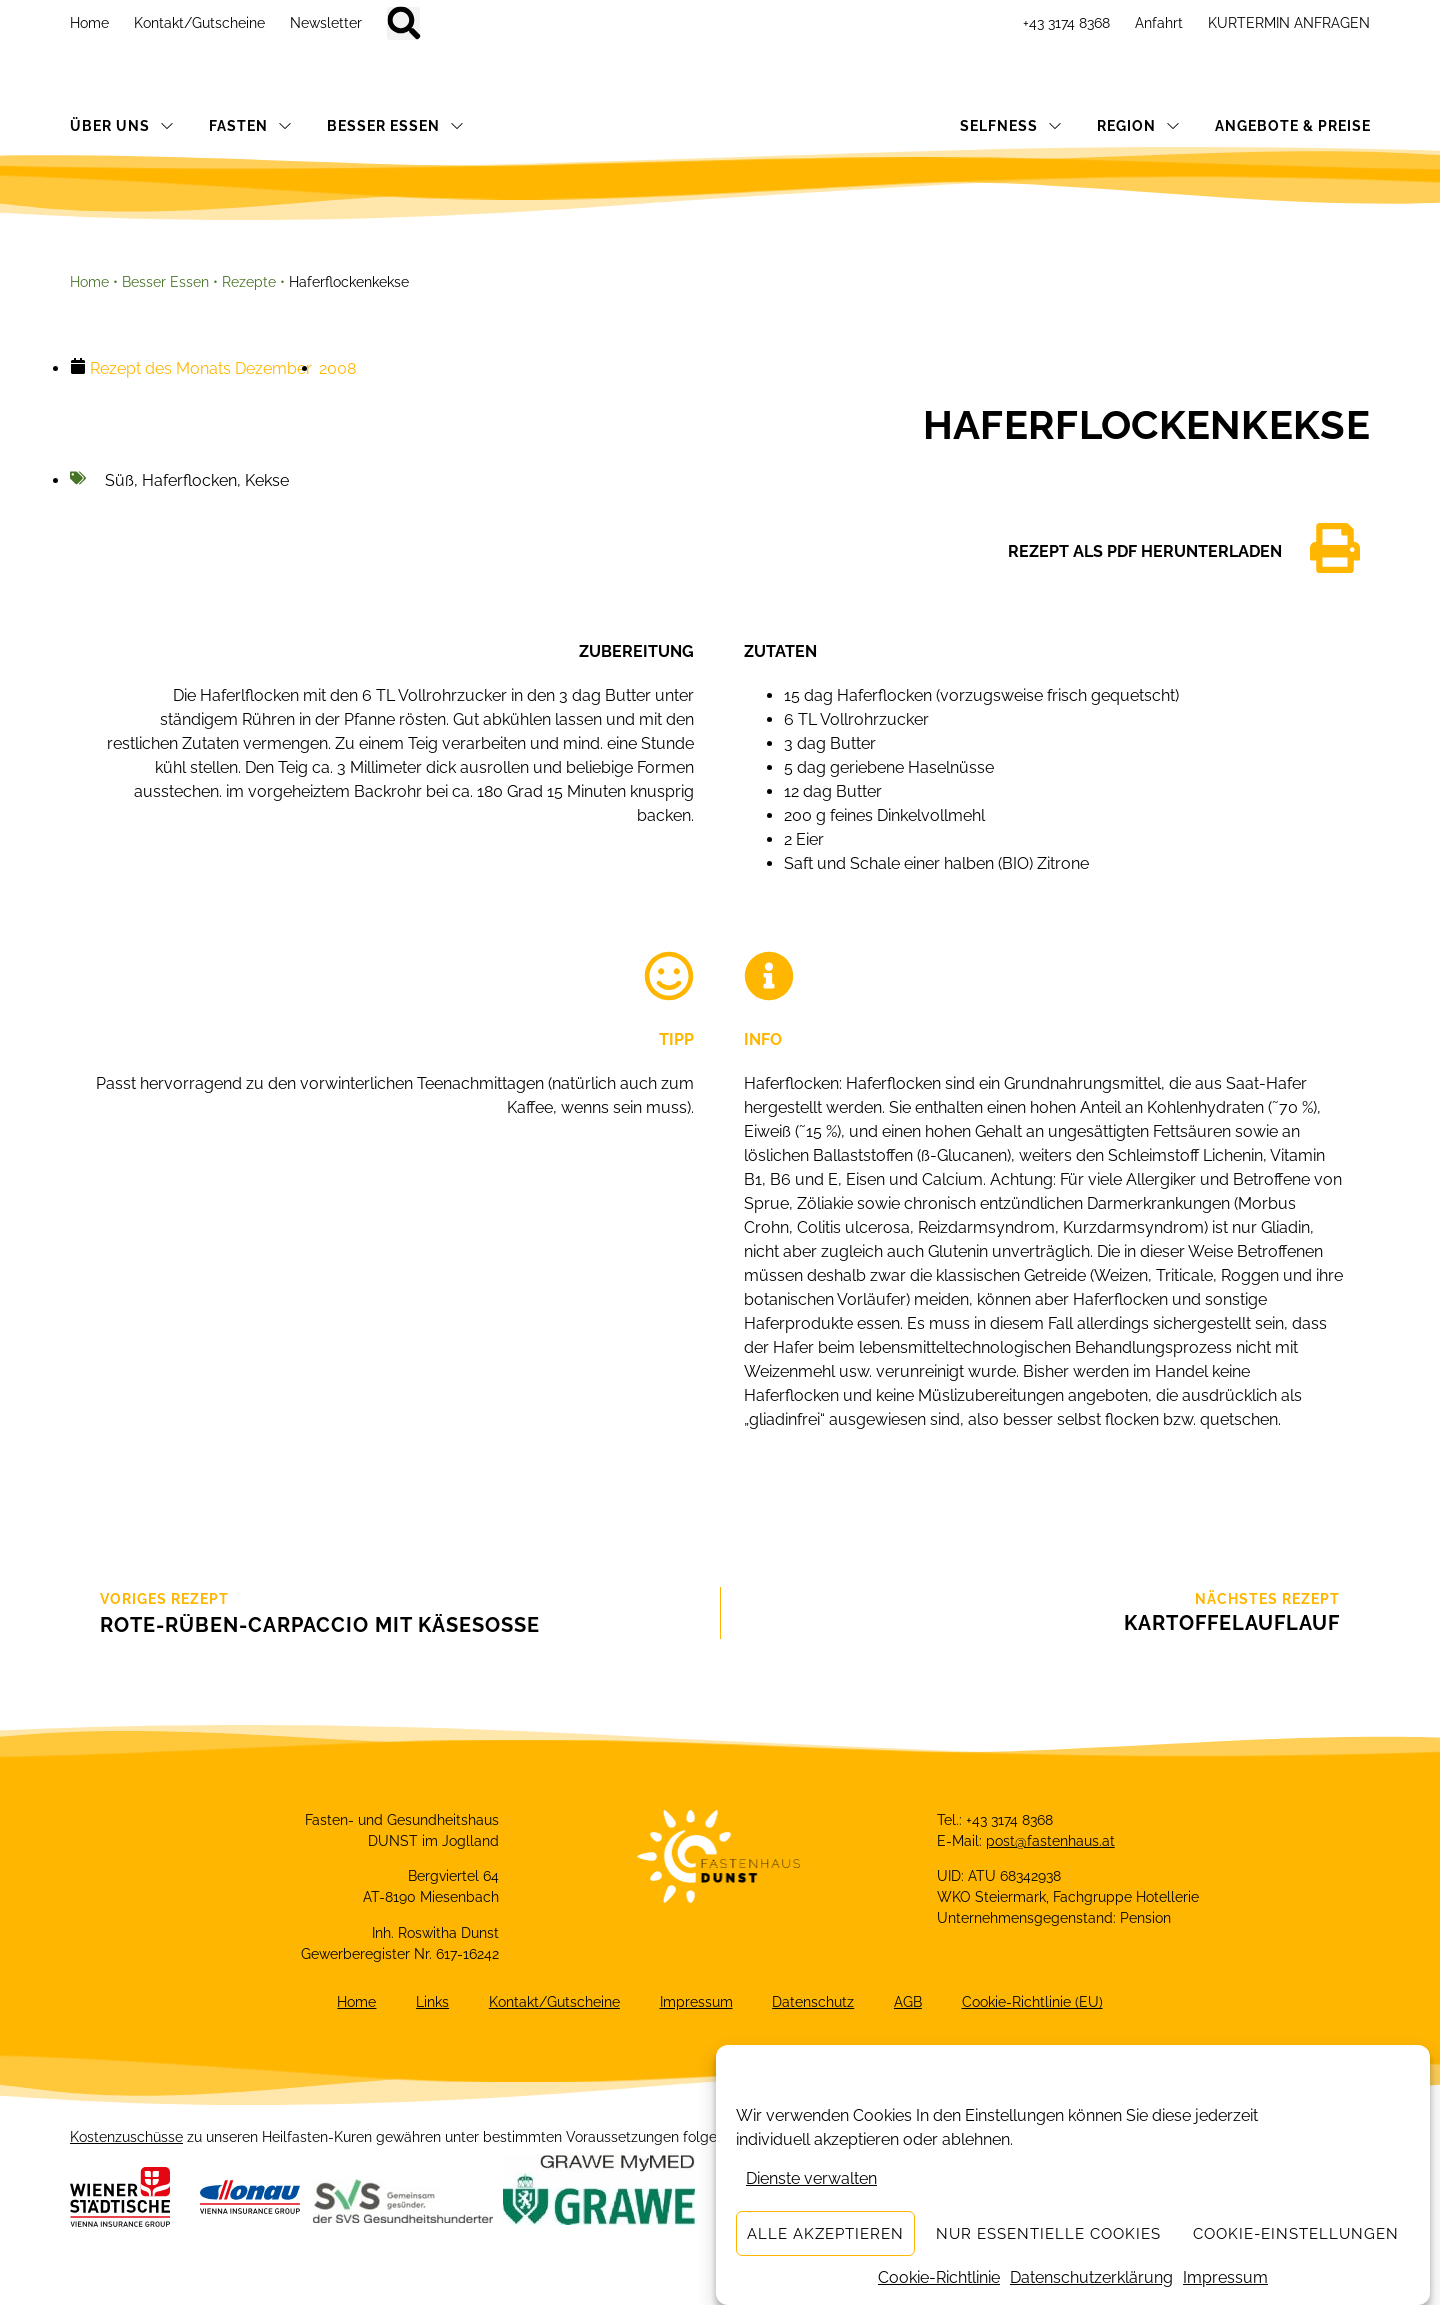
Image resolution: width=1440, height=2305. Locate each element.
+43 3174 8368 (1066, 23)
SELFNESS (1011, 126)
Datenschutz (814, 2002)
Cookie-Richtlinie (939, 2277)
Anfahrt (1159, 23)
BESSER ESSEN (395, 126)
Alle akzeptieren (825, 2234)
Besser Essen (165, 282)
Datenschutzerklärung (1091, 2277)
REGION (1138, 126)
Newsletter (326, 23)
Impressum (1225, 2277)
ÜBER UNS (122, 126)
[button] (403, 23)
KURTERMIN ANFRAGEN (1289, 23)
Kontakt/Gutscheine (199, 23)
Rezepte (249, 282)
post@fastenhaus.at (1050, 1841)
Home (89, 23)
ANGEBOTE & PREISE (1293, 126)
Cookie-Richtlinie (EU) (1033, 2002)
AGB (909, 2002)
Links (432, 2002)
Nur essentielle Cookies (1048, 2234)
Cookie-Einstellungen (1296, 2234)
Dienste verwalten (811, 2178)
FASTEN (250, 126)
